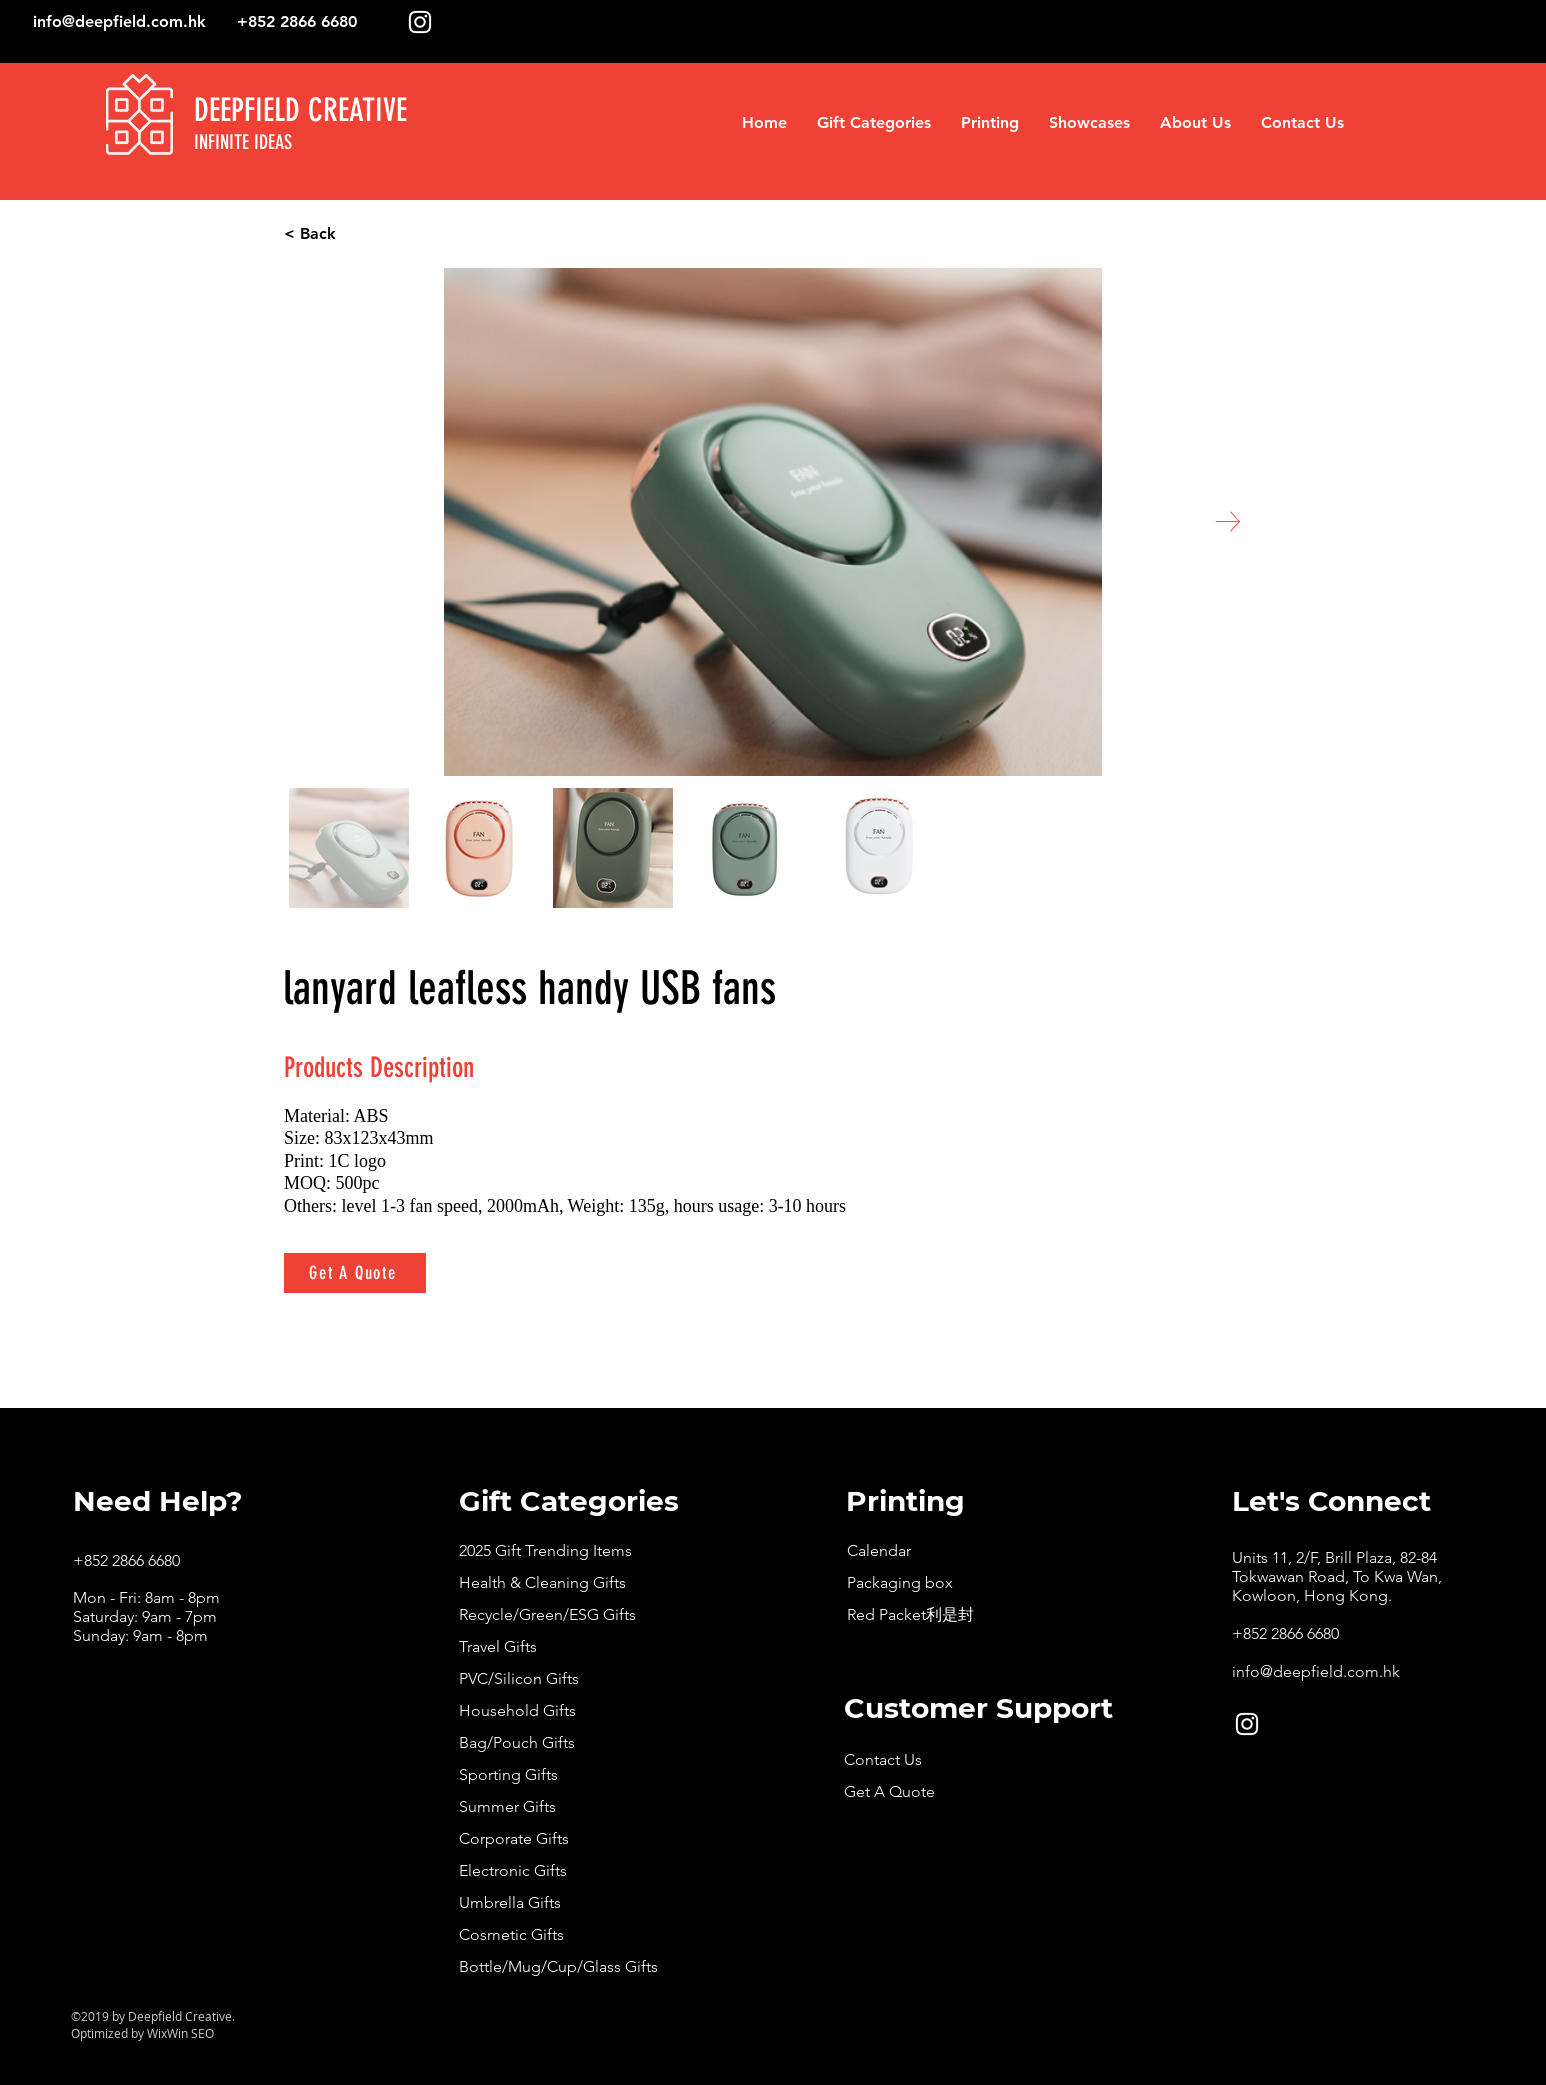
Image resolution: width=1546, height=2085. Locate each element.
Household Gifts (517, 1710)
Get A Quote (889, 1791)
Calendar (879, 1550)
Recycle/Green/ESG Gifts (547, 1614)
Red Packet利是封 (910, 1614)
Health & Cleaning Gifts (542, 1582)
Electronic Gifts (513, 1870)
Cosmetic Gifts (511, 1934)
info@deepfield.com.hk (119, 21)
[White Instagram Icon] (420, 22)
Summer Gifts (507, 1806)
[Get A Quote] (355, 1273)
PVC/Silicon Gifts (519, 1678)
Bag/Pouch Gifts (517, 1742)
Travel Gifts (498, 1646)
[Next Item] (1227, 521)
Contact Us (883, 1759)
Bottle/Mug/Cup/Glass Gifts (558, 1966)
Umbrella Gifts (510, 1902)
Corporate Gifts (514, 1838)
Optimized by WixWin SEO (142, 2033)
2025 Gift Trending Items (545, 1550)
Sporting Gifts (508, 1774)
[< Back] (385, 234)
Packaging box (900, 1582)
